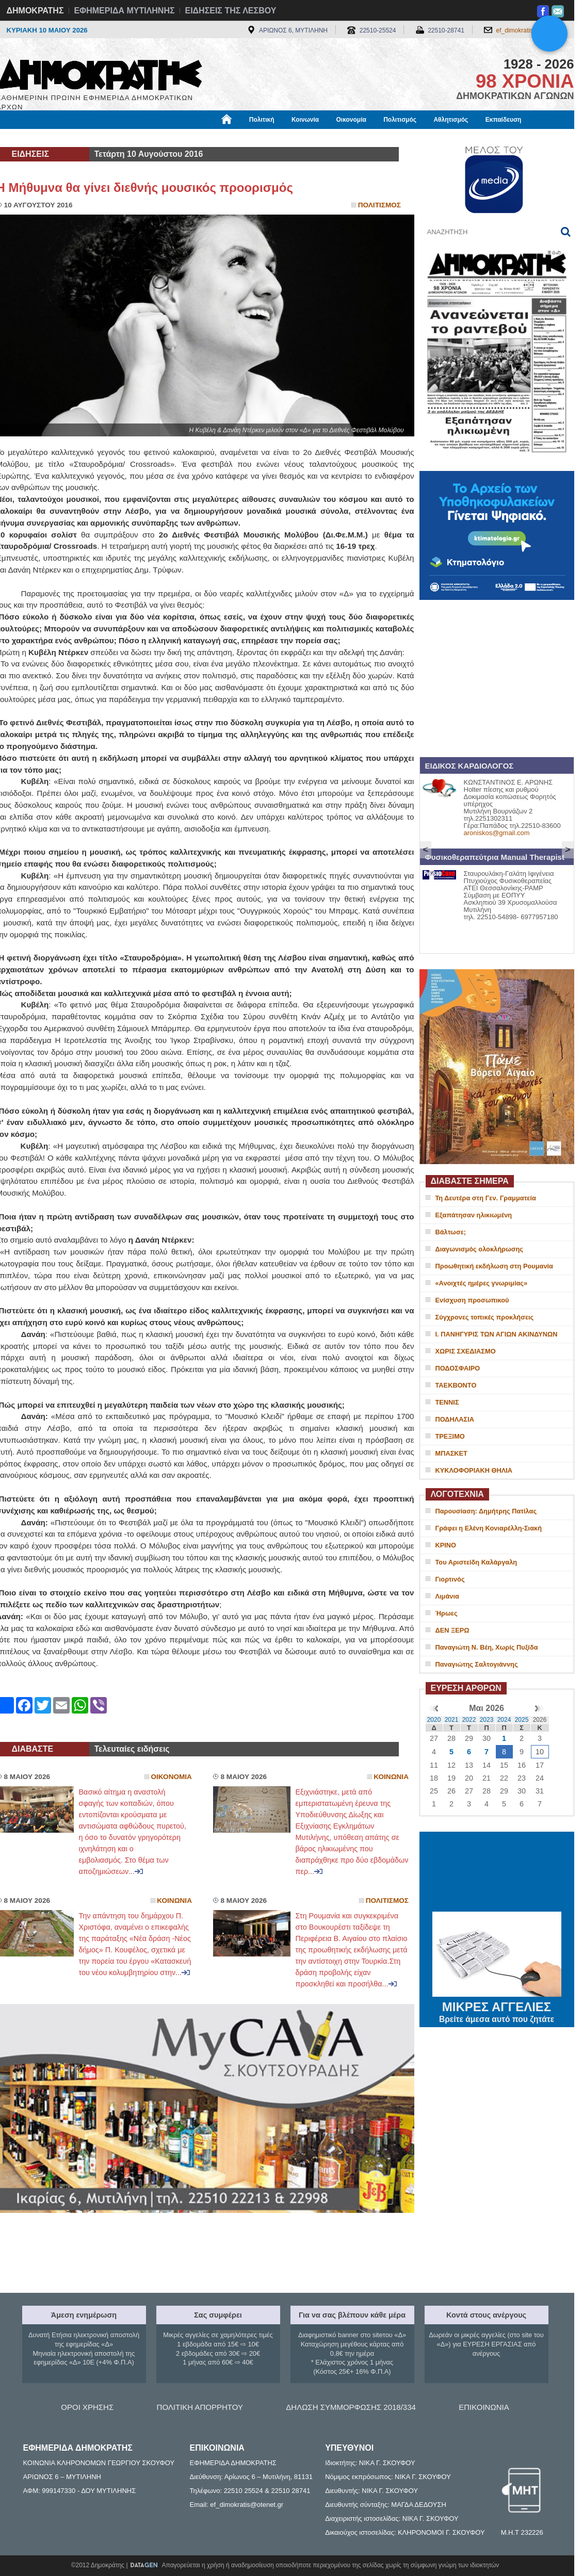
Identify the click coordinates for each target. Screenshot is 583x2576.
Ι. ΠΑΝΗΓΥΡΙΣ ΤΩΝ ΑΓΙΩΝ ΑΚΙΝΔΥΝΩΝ (496, 1334)
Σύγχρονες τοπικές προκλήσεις (484, 1317)
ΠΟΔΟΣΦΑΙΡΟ (457, 1368)
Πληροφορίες (295, 137)
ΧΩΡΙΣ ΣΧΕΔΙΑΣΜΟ (465, 1351)
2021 (452, 1719)
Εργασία (79, 137)
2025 (522, 1719)
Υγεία (172, 137)
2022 (469, 1719)
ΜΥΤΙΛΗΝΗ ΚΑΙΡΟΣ (497, 1873)
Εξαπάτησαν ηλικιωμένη (473, 1215)
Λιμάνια (447, 1596)
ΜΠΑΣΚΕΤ (451, 1453)
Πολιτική (261, 119)
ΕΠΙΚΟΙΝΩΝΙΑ (484, 2407)
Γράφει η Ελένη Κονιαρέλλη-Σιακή (488, 1528)
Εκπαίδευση (503, 119)
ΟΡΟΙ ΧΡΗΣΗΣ (87, 2407)
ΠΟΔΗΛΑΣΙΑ (455, 1419)
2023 (487, 1719)
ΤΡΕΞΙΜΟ (450, 1436)
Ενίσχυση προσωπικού (472, 1300)
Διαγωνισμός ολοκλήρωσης (479, 1249)
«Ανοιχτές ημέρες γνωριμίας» (481, 1283)
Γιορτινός (450, 1579)
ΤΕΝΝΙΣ (447, 1402)
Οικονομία (351, 119)
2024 (504, 1719)
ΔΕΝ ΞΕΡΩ (452, 1630)
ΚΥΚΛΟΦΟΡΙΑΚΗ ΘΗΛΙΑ (474, 1470)
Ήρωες (446, 1613)
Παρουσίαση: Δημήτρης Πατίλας (486, 1511)
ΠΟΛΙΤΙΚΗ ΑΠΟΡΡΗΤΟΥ (200, 2407)
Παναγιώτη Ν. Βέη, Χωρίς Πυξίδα (486, 1647)
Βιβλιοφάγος (128, 137)
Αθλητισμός (450, 119)
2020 (434, 1719)
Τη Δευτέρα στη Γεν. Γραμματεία (485, 1198)
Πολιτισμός (399, 119)
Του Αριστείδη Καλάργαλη (476, 1562)
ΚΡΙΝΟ (446, 1545)
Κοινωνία (305, 119)
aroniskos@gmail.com (497, 833)
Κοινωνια (391, 1777)
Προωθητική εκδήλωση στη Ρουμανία (494, 1266)
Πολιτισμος (379, 205)
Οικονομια (171, 1777)
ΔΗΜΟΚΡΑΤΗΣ (35, 10)
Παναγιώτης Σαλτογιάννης (476, 1664)
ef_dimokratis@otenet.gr (530, 30)
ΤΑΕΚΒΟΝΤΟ (456, 1385)
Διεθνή (248, 137)
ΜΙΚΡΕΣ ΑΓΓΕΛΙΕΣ (497, 2005)
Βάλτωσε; (450, 1232)
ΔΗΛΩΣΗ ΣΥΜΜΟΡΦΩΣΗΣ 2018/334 (351, 2407)
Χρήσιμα (209, 137)
